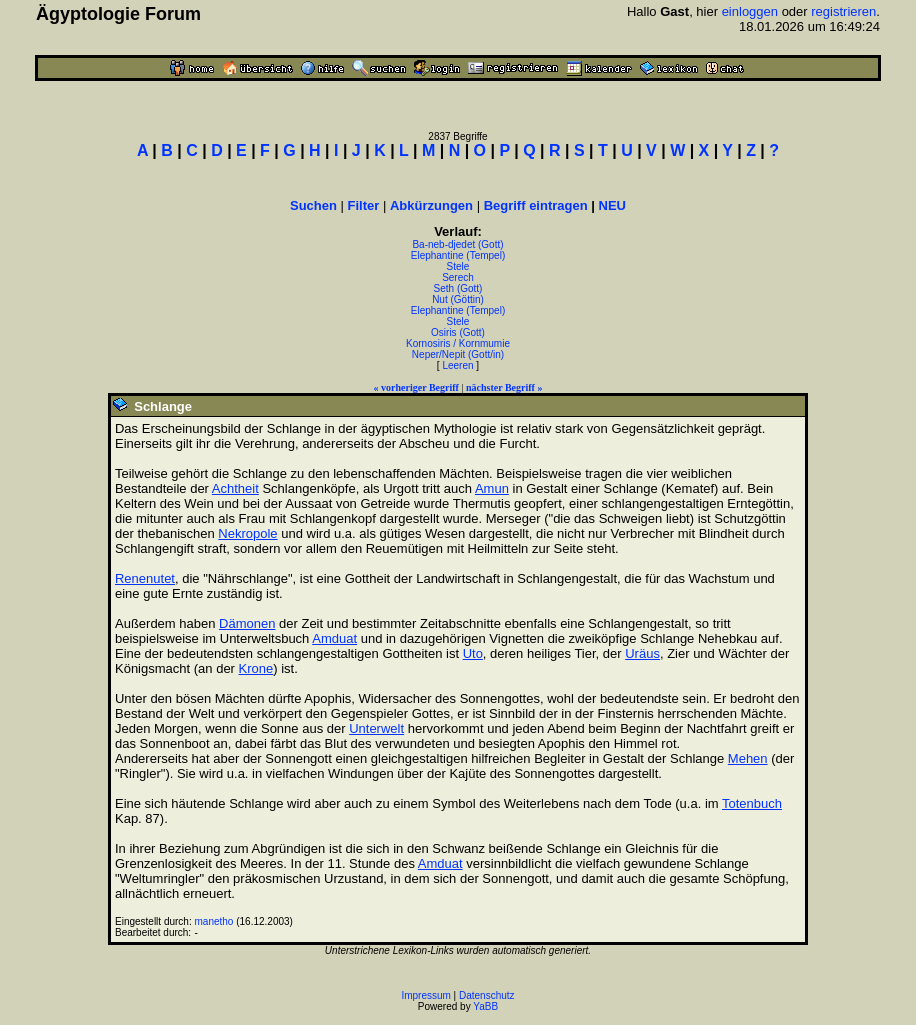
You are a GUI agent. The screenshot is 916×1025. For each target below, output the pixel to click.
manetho (213, 921)
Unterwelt (376, 728)
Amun (492, 488)
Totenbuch (752, 803)
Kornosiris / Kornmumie (458, 343)
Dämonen (247, 623)
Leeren (457, 365)
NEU (612, 205)
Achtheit (235, 488)
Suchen (313, 205)
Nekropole (247, 533)
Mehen (748, 758)
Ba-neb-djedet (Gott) (457, 244)
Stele (458, 266)
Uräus (642, 653)
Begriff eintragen (536, 205)
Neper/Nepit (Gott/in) (458, 354)
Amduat (334, 638)
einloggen (750, 11)
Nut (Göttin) (458, 299)
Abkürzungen (431, 205)
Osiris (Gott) (458, 332)
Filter (364, 205)
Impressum (425, 995)
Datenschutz (487, 995)
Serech (458, 277)
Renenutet (145, 578)
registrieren (843, 11)
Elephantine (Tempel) (458, 255)
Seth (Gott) (458, 288)
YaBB (485, 1006)
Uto (473, 653)
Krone (256, 668)
